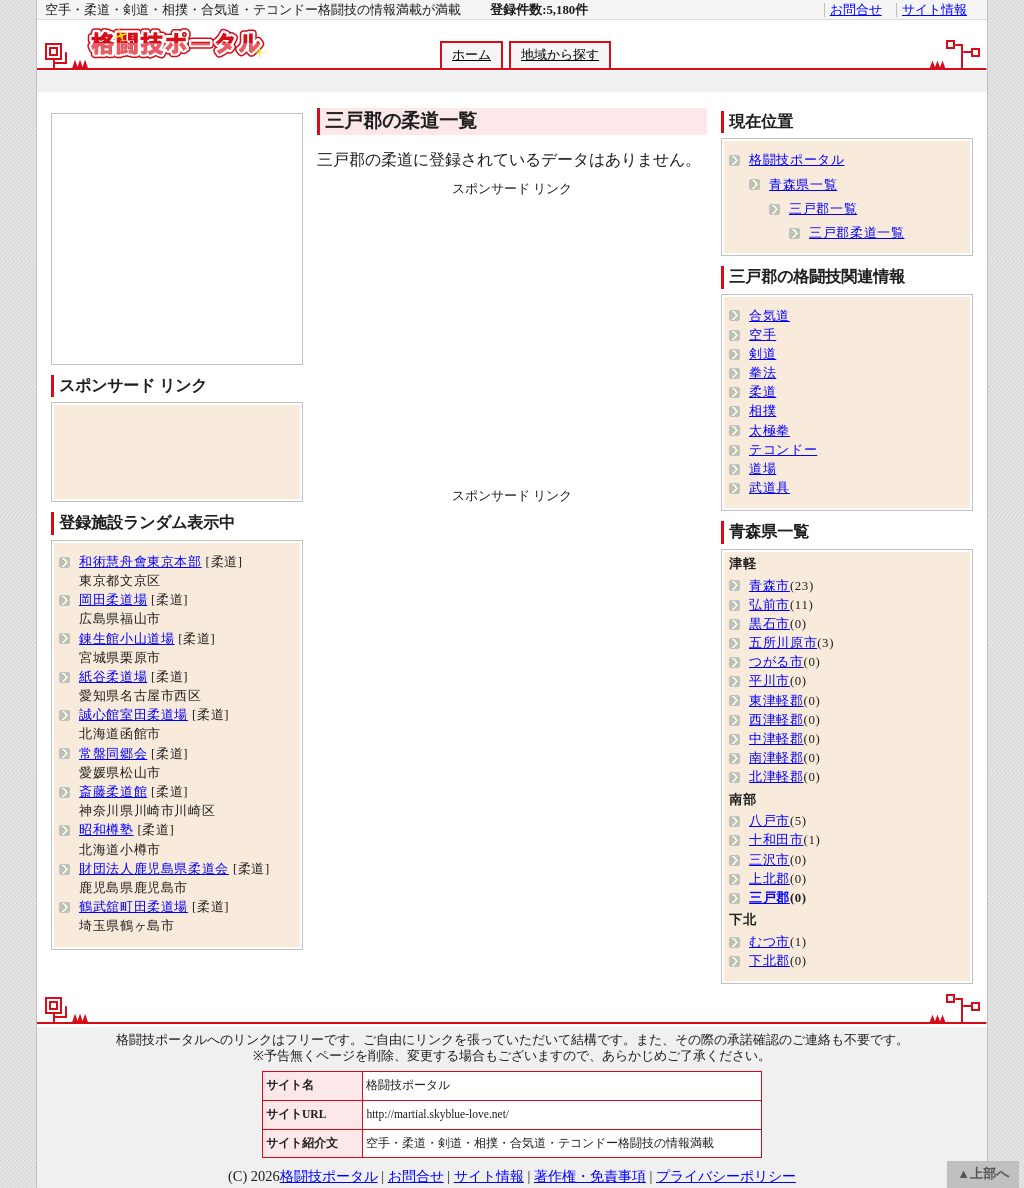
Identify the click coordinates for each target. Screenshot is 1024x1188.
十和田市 (776, 840)
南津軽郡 (776, 758)
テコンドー (783, 450)
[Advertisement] (511, 81)
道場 (762, 469)
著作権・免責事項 (590, 1176)
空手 (762, 335)
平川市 (769, 681)
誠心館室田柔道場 (133, 715)
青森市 (769, 586)
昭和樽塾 (106, 830)
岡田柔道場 (113, 600)
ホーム (471, 55)
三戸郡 (769, 898)
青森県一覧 (803, 185)
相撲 (762, 411)
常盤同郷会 (113, 754)
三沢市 (769, 860)
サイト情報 (934, 10)
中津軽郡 (776, 739)
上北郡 (769, 879)
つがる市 (776, 662)
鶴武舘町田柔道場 (133, 907)
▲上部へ (983, 1174)
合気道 (769, 316)
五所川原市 (783, 643)
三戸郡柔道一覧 (856, 233)
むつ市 (769, 942)
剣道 (762, 354)
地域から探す (560, 55)
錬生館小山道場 (126, 639)
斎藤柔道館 (113, 792)
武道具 (769, 488)
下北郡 (769, 961)
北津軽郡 (776, 777)
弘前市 (769, 605)
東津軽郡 (776, 701)
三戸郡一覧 (823, 209)
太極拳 (769, 431)
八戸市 (769, 821)
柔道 (762, 392)
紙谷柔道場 (113, 677)
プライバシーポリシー (726, 1176)
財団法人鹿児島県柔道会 (154, 869)
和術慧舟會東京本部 (140, 562)
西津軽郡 (776, 720)
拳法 (762, 373)
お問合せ (856, 10)
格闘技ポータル (796, 160)
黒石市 (769, 624)
